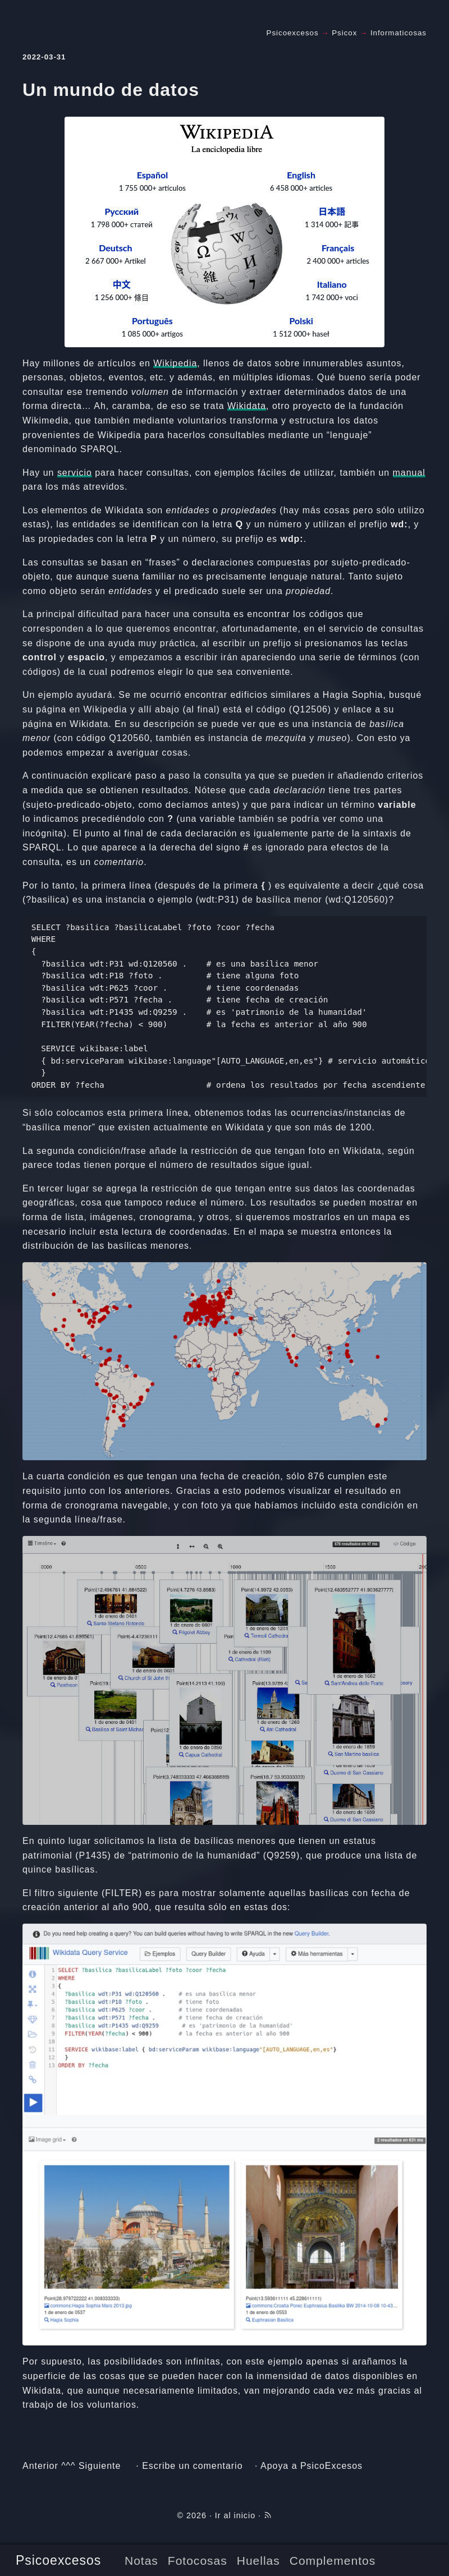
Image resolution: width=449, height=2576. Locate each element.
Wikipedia (175, 363)
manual (409, 472)
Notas (141, 2560)
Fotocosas (197, 2560)
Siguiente (100, 2466)
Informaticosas (398, 33)
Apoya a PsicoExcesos (311, 2466)
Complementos (332, 2560)
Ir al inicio (235, 2515)
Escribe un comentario (192, 2466)
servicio (74, 472)
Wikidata (246, 406)
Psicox (344, 33)
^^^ (68, 2466)
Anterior (40, 2466)
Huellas (258, 2560)
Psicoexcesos (58, 2560)
